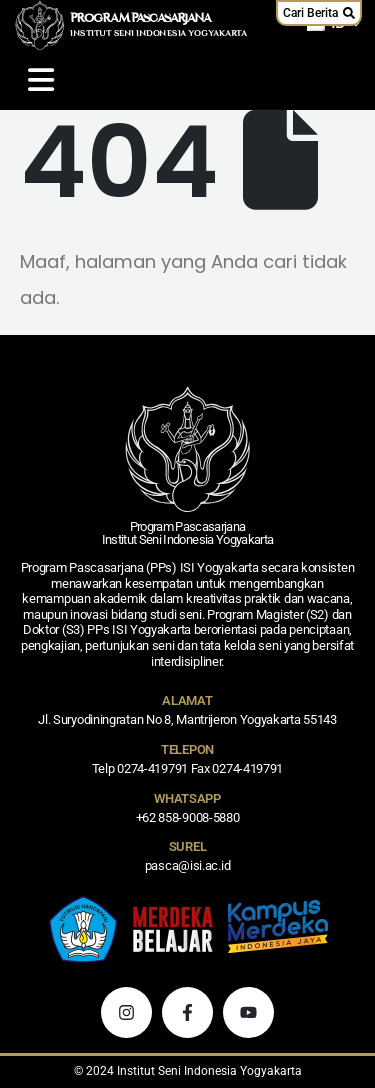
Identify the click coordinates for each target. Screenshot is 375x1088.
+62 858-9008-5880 (188, 817)
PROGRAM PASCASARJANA (140, 19)
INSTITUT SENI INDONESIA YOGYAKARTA (158, 34)
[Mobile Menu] (41, 80)
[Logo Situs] (40, 25)
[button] (319, 13)
